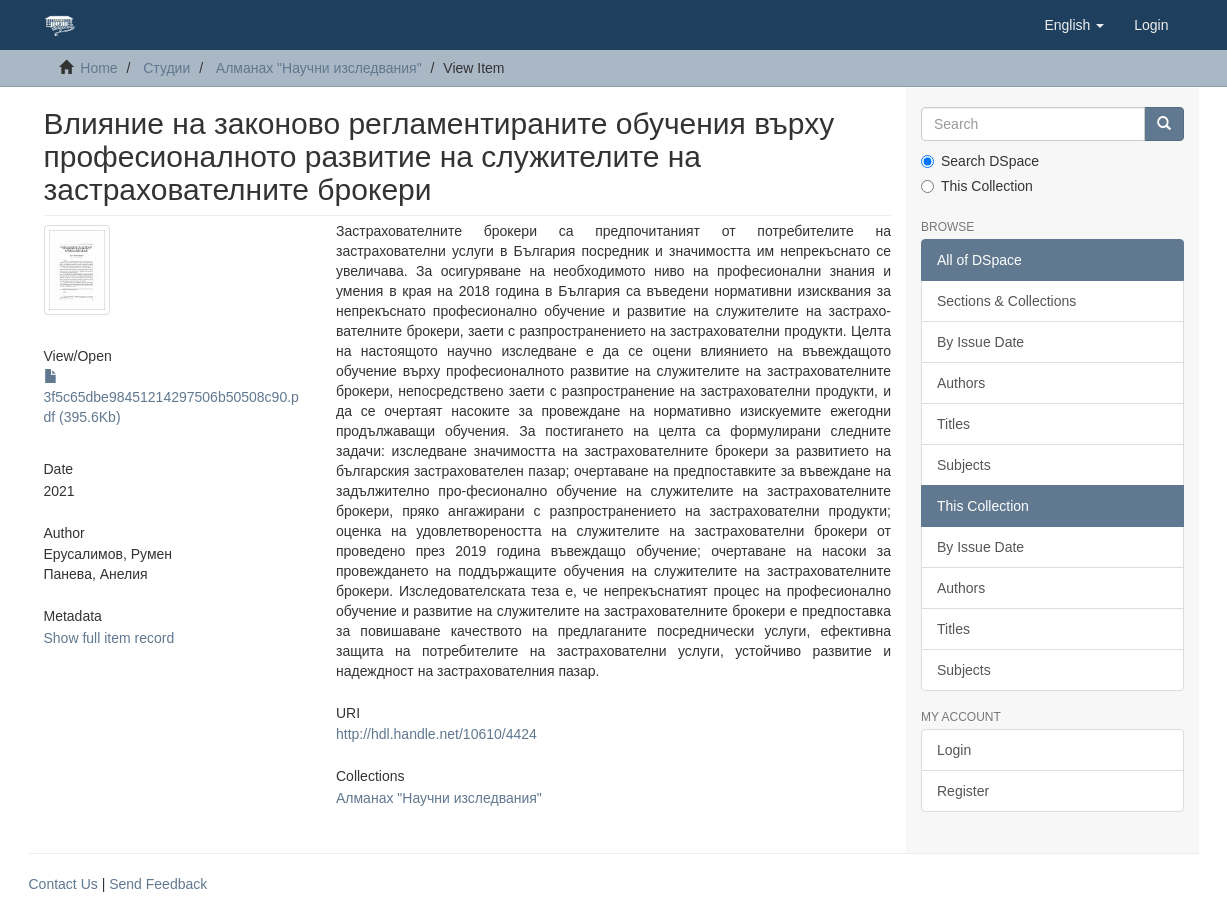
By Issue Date (980, 342)
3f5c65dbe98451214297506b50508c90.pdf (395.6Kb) (171, 397)
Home (98, 68)
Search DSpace (980, 161)
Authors (961, 383)
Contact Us (63, 884)
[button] (1074, 25)
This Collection (977, 186)
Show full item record (109, 638)
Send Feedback (158, 884)
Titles (953, 424)
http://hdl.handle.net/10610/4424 (436, 734)
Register (963, 791)
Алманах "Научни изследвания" (319, 68)
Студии (166, 68)
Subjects (964, 465)
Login (954, 750)
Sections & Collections (1006, 301)
